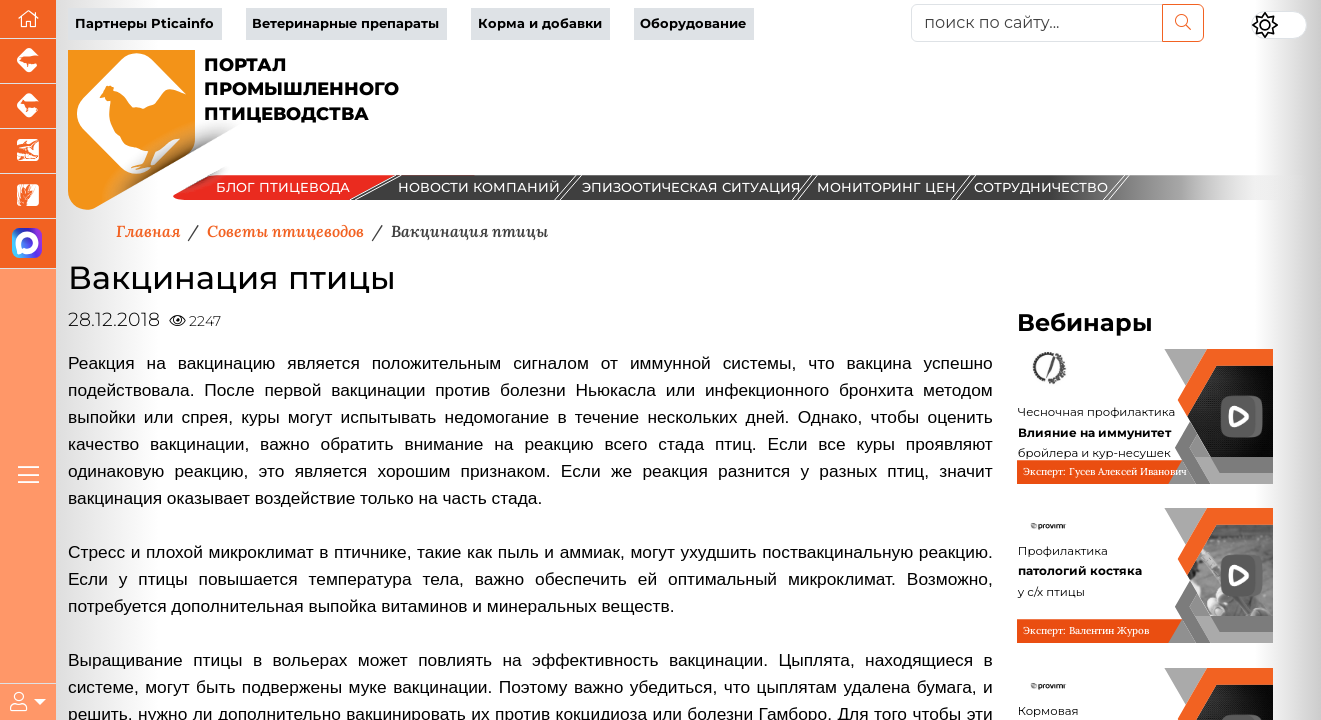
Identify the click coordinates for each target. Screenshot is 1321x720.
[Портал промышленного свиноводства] (28, 61)
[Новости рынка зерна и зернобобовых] (28, 196)
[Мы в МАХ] (28, 244)
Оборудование (693, 23)
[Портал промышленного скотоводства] (28, 106)
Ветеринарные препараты (345, 23)
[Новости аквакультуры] (28, 151)
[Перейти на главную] (28, 19)
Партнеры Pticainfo (144, 23)
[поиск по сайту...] (1036, 23)
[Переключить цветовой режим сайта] (1279, 25)
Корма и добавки (540, 23)
